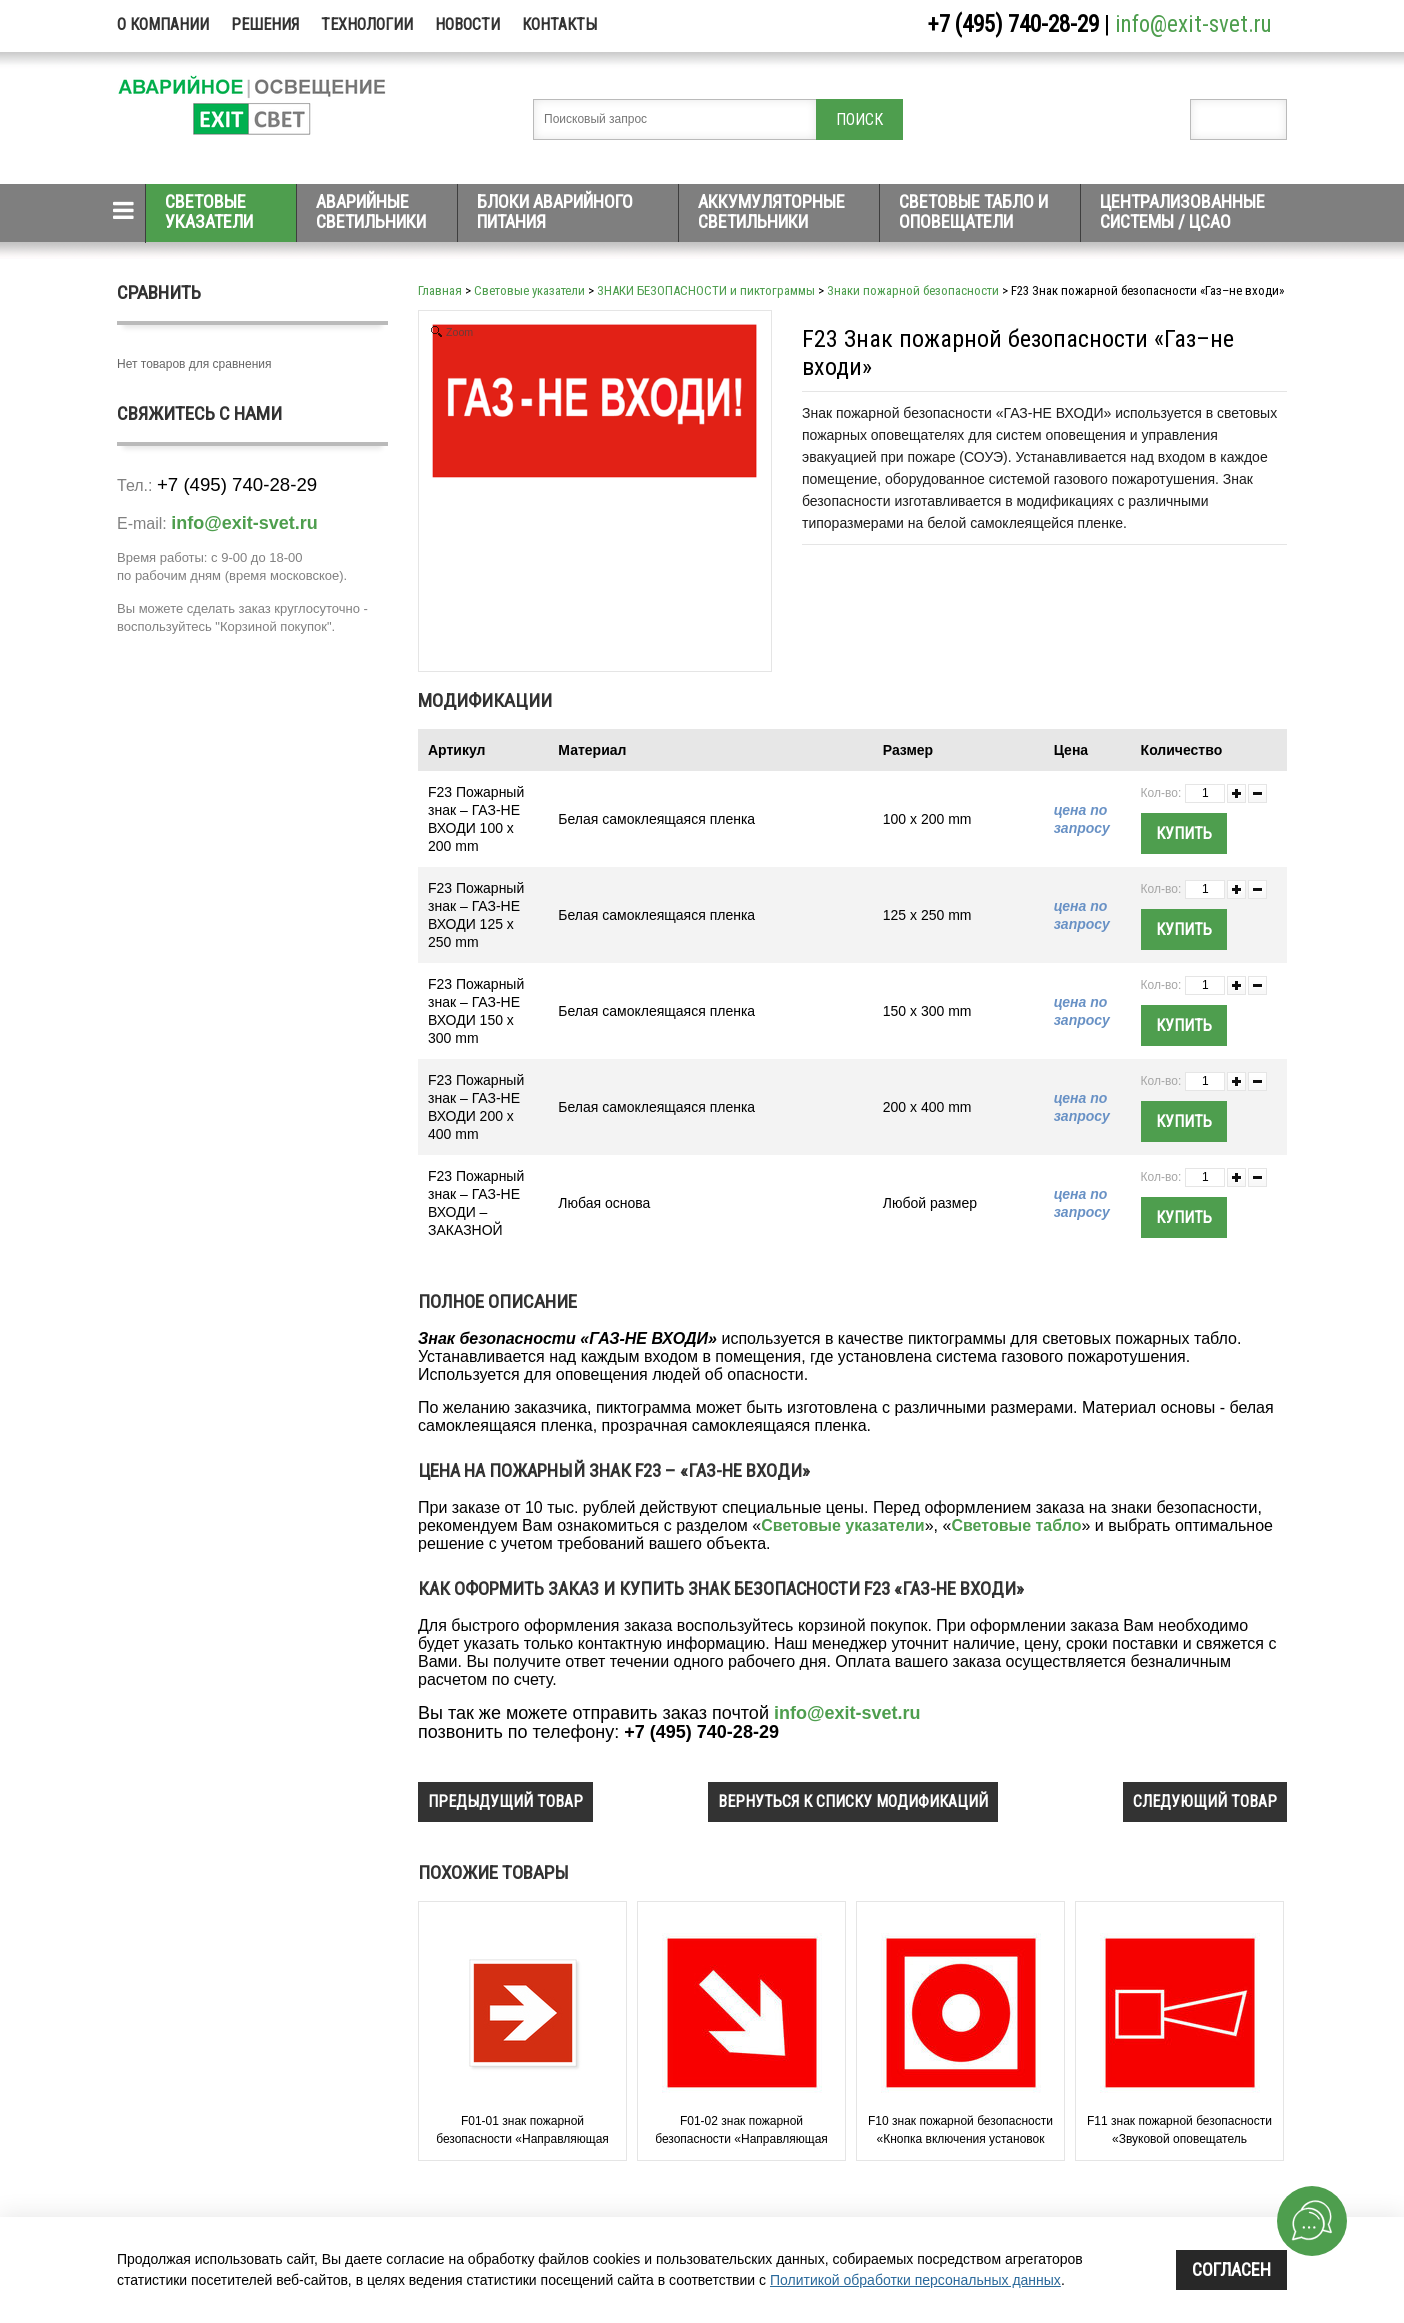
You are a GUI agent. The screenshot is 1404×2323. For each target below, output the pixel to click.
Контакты (559, 24)
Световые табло (1016, 1525)
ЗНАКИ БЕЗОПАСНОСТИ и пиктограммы (706, 290)
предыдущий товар (505, 1801)
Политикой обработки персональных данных (915, 2280)
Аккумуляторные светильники (771, 211)
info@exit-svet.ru (1193, 24)
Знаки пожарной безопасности (913, 290)
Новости (467, 24)
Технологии (367, 24)
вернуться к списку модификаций (853, 1801)
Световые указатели (209, 211)
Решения (265, 24)
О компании (163, 24)
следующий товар (1205, 1801)
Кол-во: (1161, 793)
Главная (440, 290)
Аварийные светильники (371, 211)
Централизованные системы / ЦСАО (1182, 211)
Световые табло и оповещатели (973, 211)
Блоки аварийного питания (555, 211)
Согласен (1231, 2269)
